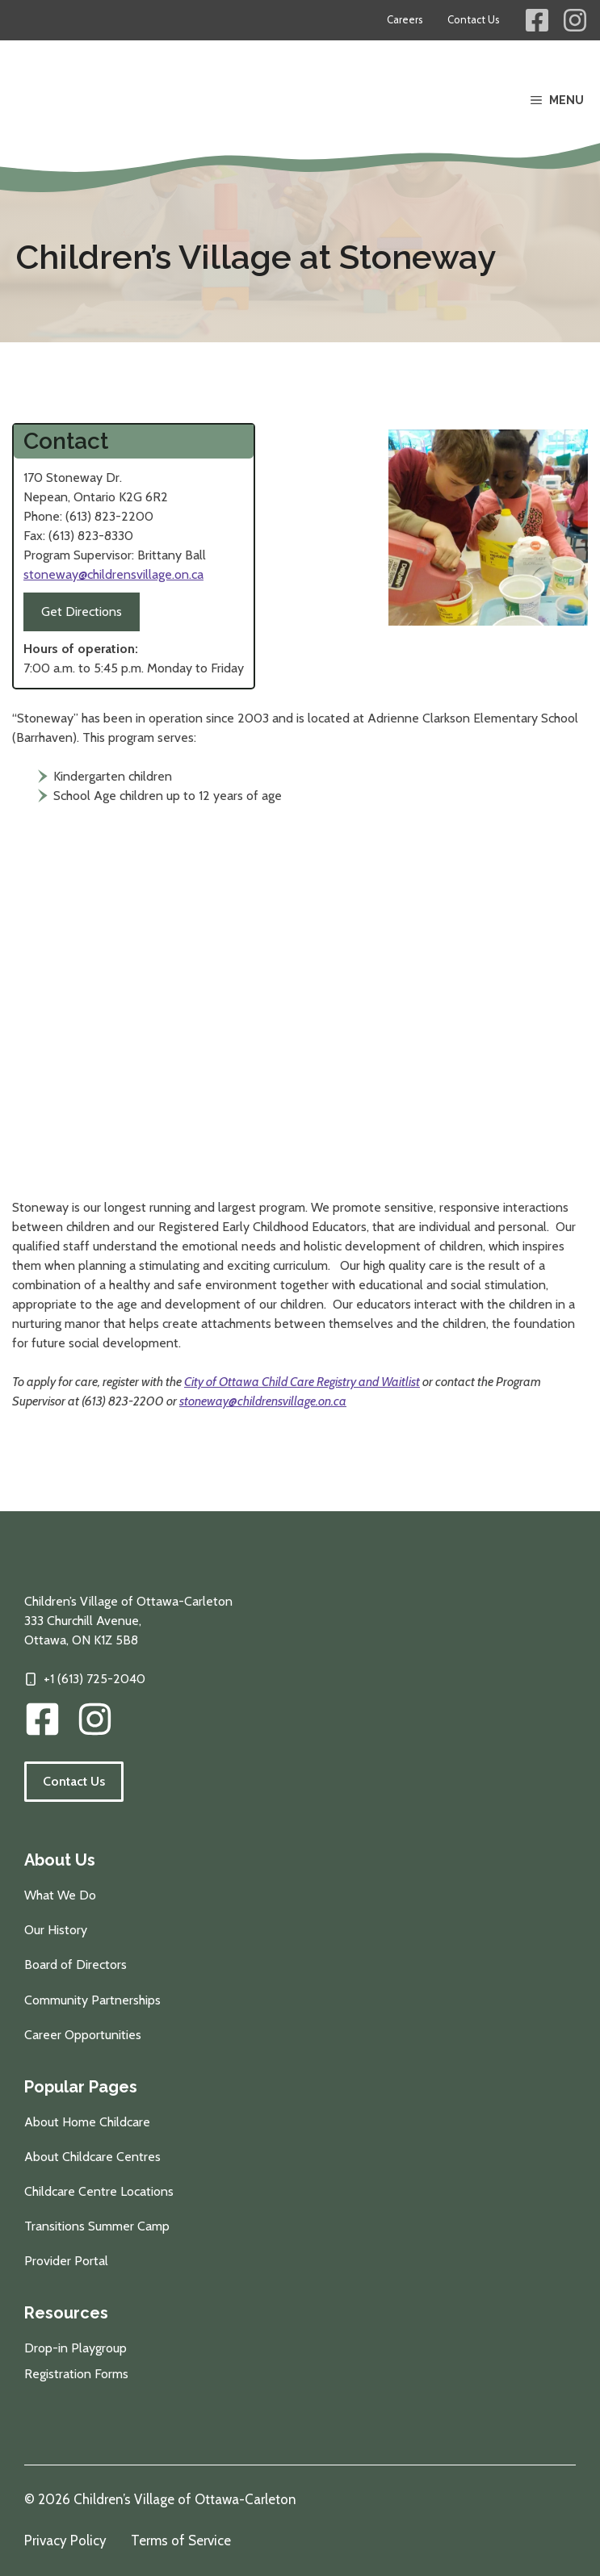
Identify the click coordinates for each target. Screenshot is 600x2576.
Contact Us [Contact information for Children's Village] (473, 19)
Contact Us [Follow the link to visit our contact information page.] (74, 1781)
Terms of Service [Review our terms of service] (181, 2540)
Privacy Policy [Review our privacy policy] (65, 2540)
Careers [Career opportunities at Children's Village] (405, 19)
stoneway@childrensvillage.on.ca (113, 574)
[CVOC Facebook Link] (42, 1719)
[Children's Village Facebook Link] (537, 20)
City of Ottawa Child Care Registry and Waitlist (302, 1381)
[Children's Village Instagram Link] (575, 20)
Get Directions (81, 611)
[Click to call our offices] (84, 1679)
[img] (95, 1719)
